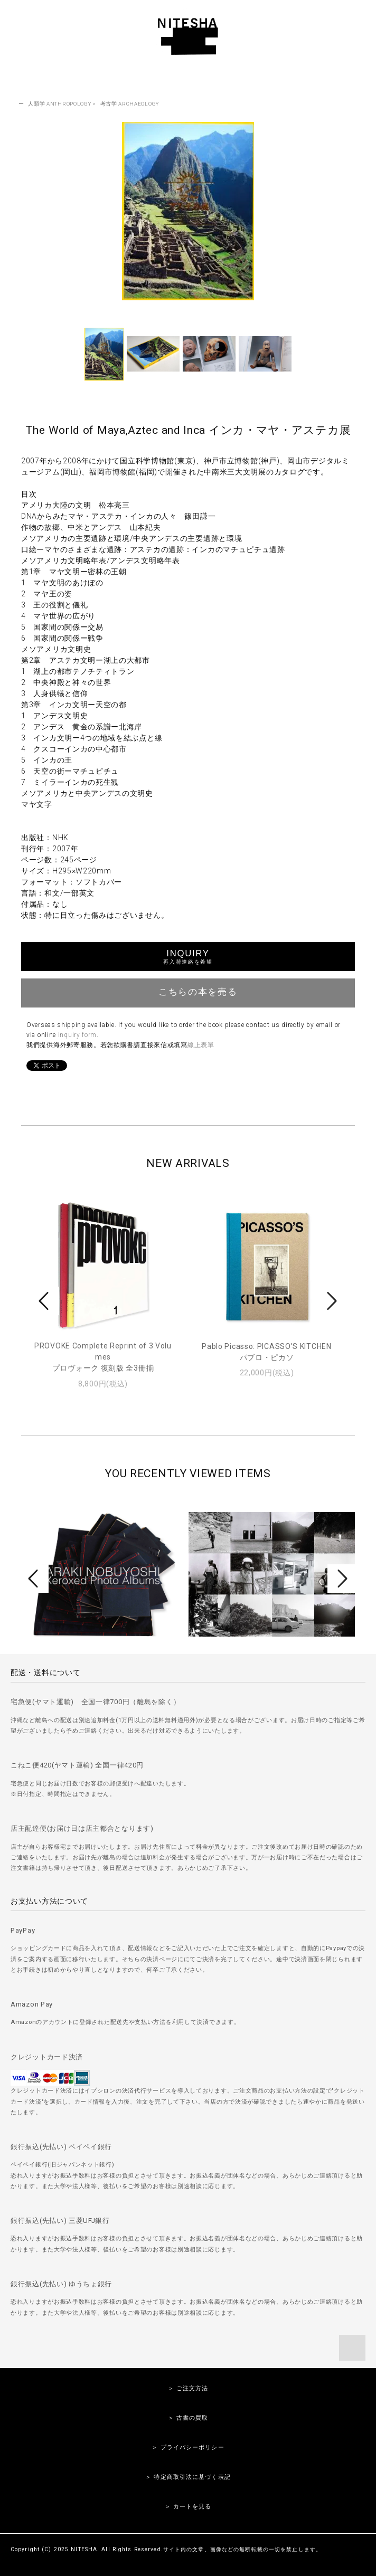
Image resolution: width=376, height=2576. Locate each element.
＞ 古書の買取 (188, 2418)
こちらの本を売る (188, 991)
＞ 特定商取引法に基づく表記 (188, 2477)
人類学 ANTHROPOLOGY (59, 104)
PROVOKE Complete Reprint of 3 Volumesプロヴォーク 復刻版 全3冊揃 (103, 1357)
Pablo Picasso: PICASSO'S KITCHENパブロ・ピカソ (266, 1352)
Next (330, 1301)
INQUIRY (187, 956)
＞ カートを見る (188, 2506)
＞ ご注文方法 (188, 2388)
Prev (45, 1301)
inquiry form (77, 1035)
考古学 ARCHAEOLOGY (129, 104)
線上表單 (200, 1045)
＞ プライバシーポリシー (188, 2447)
